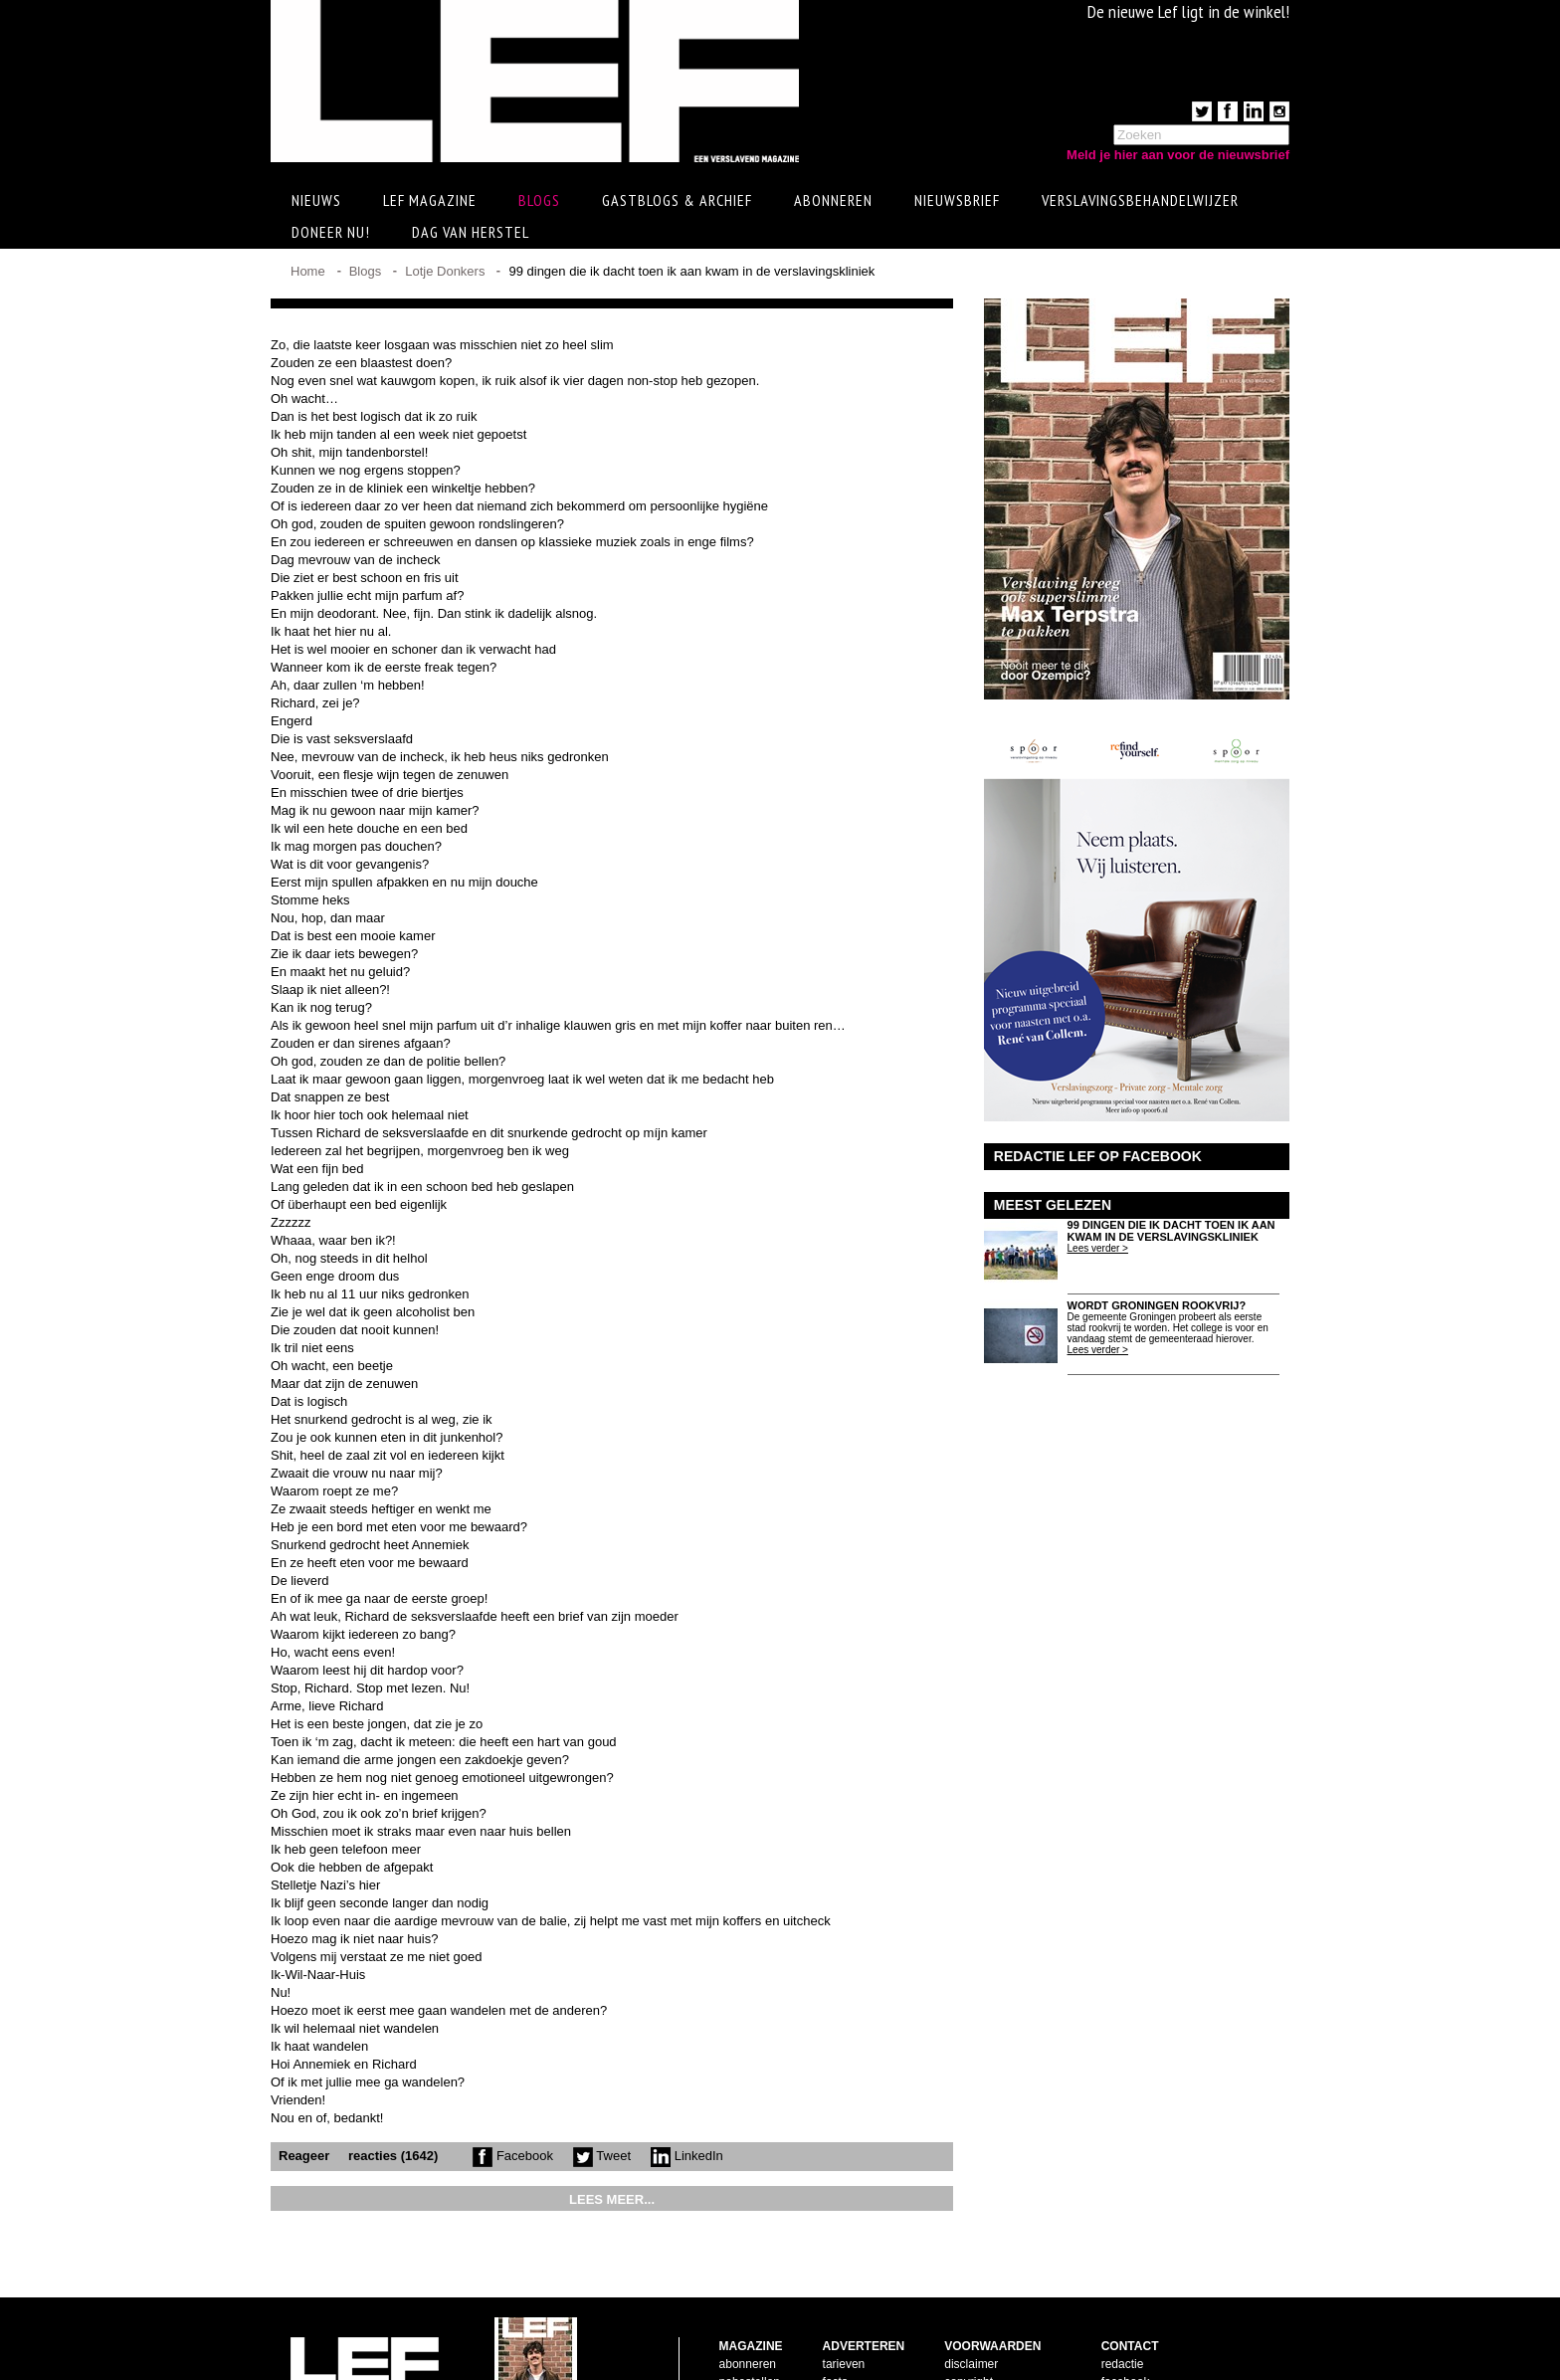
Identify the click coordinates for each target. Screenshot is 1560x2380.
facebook (1125, 2315)
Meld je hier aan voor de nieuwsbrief (1178, 154)
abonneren (747, 2297)
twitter (1117, 2333)
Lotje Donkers (445, 271)
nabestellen (749, 2315)
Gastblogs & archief (677, 200)
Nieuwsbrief (957, 200)
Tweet (602, 2155)
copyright (968, 2315)
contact (738, 2333)
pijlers (838, 2333)
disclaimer (971, 2297)
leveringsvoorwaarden (1002, 2333)
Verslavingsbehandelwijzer (1140, 200)
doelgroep (849, 2351)
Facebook (513, 2155)
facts (835, 2315)
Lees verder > (1098, 1248)
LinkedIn (687, 2155)
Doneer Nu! (331, 232)
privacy (963, 2351)
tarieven (844, 2297)
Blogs (539, 200)
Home (308, 271)
